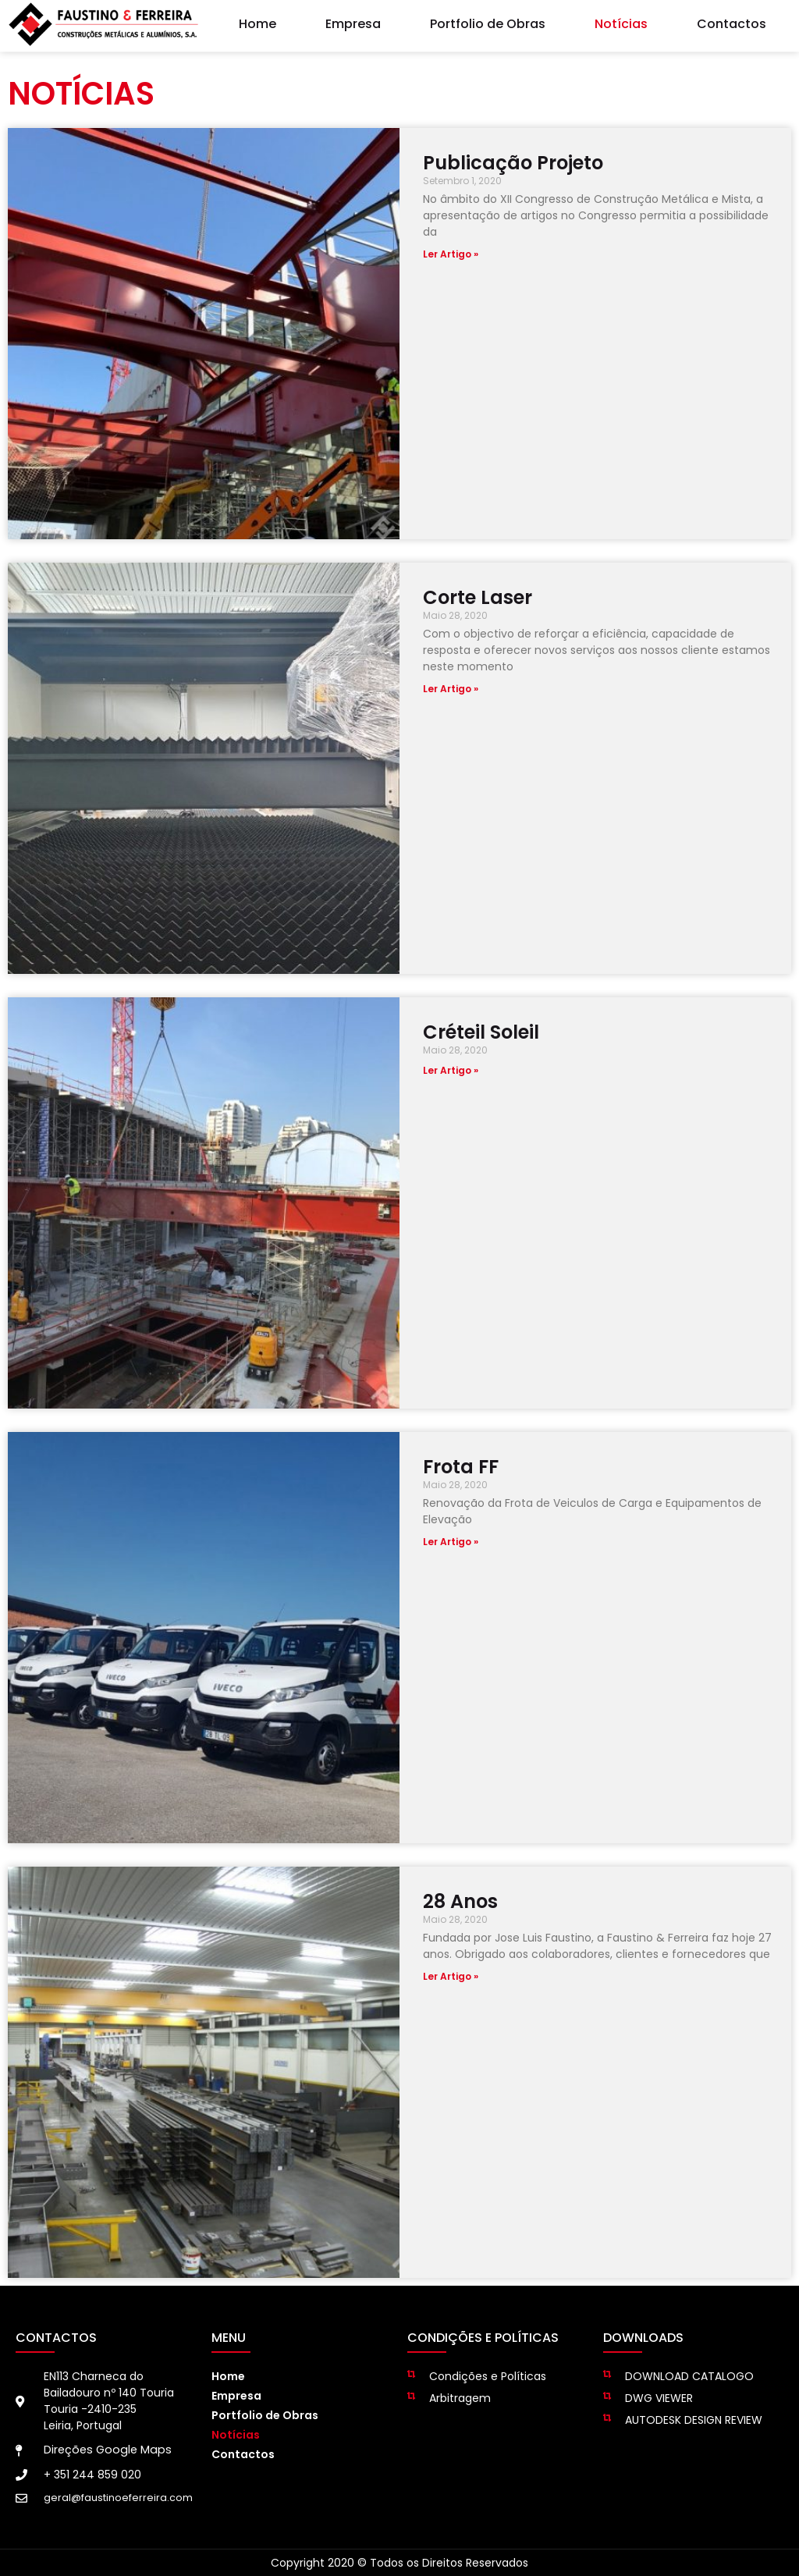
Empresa (353, 20)
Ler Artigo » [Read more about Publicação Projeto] (450, 254)
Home (257, 20)
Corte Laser (477, 597)
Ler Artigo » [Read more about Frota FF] (450, 1541)
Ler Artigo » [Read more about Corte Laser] (450, 688)
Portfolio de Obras (487, 20)
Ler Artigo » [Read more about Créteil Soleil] (450, 1070)
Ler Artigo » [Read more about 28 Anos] (450, 1976)
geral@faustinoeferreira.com (118, 2497)
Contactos (731, 20)
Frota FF (461, 1467)
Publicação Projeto (513, 163)
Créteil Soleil (481, 1032)
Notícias (621, 20)
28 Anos (460, 1901)
